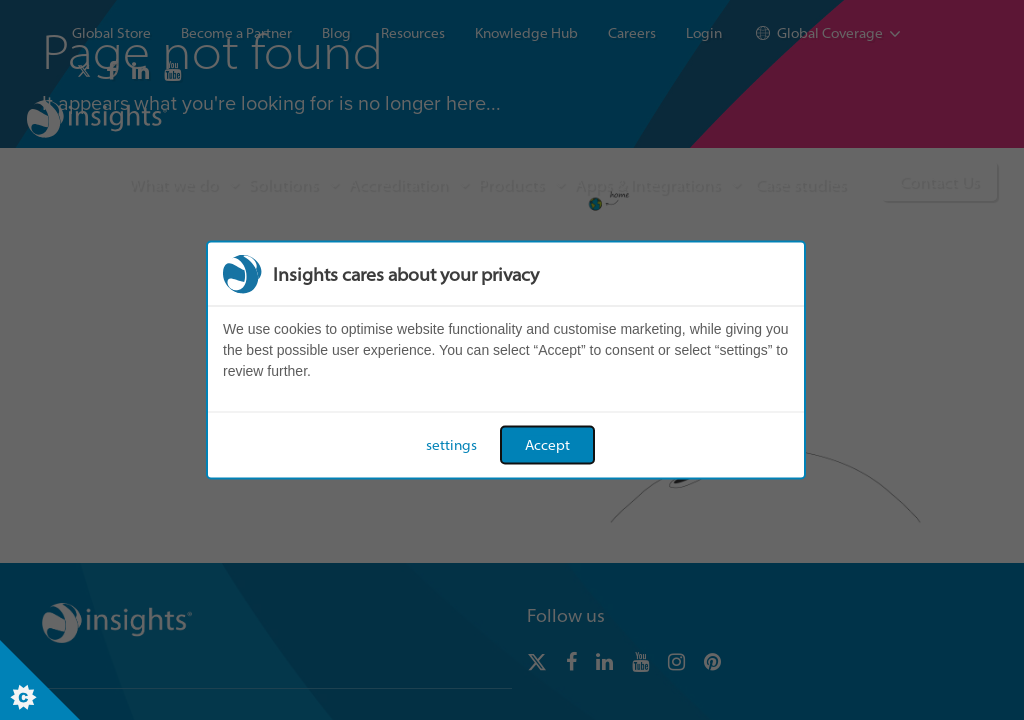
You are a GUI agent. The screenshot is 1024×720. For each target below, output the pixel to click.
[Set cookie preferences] (40, 680)
